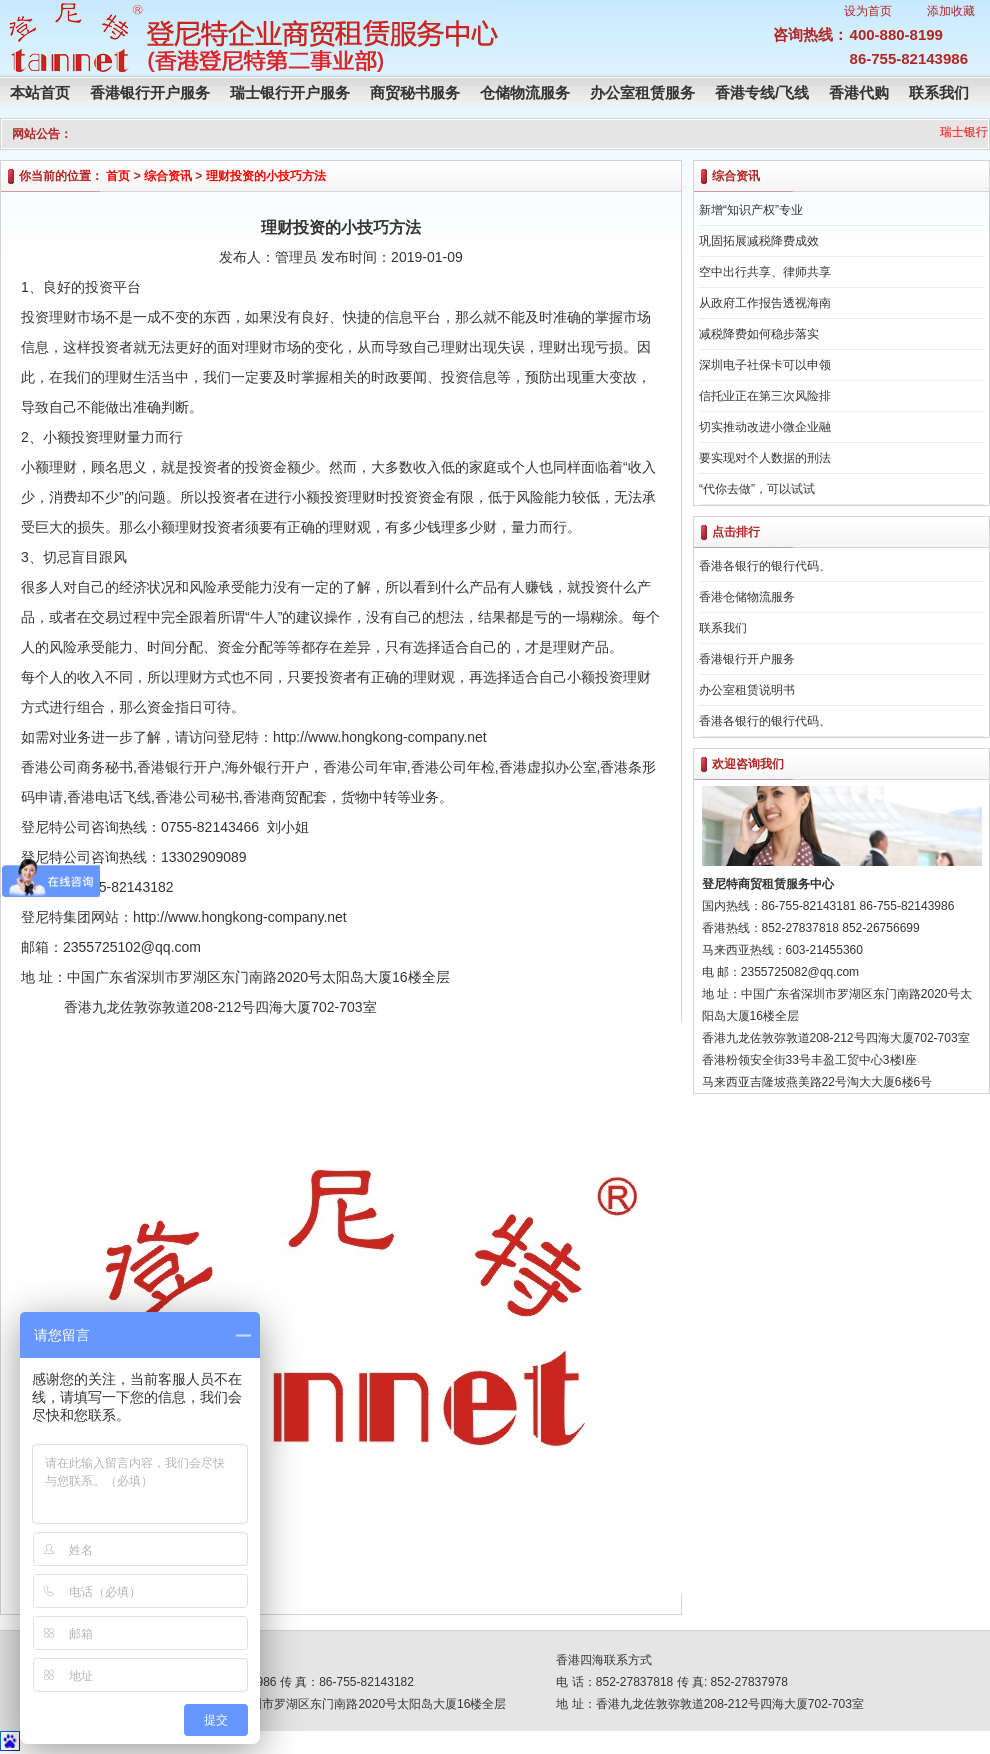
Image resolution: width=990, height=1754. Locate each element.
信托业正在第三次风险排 (765, 396)
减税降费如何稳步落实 (759, 334)
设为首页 (868, 11)
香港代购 (859, 92)
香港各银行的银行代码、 (765, 566)
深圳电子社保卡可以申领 (765, 365)
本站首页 (40, 92)
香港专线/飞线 (762, 92)
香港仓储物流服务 (747, 597)
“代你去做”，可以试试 (757, 489)
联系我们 (939, 92)
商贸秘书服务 (415, 92)
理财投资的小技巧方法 (266, 176)
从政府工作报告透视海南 (765, 303)
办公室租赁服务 (642, 92)
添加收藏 (951, 11)
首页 (118, 176)
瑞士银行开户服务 (290, 92)
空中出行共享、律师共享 (765, 272)
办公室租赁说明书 (747, 690)
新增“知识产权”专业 (751, 210)
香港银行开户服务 (150, 92)
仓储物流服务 (525, 92)
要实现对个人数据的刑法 (765, 458)
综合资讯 (168, 176)
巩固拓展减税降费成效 (759, 241)
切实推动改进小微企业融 (765, 427)
